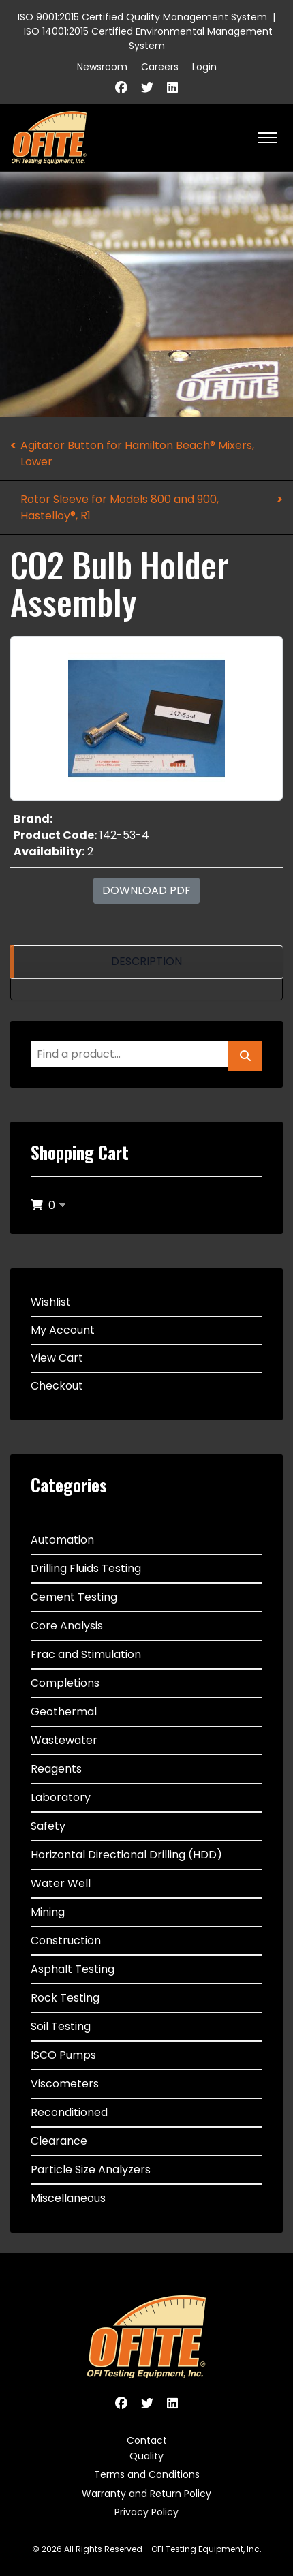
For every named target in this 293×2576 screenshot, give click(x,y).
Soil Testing (61, 2026)
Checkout (57, 1386)
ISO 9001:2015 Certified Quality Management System (142, 17)
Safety (48, 1826)
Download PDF (146, 890)
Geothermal (64, 1711)
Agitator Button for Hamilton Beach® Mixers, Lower (137, 454)
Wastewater (64, 1740)
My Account (63, 1330)
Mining (48, 1912)
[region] (146, 962)
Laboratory (61, 1797)
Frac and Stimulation (86, 1654)
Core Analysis (67, 1626)
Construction (66, 1940)
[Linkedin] (172, 87)
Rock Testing (65, 1998)
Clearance (59, 2141)
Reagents (56, 1769)
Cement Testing (74, 1597)
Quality (146, 2456)
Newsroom (102, 67)
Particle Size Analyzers (91, 2169)
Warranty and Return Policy (146, 2493)
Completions (65, 1683)
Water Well (61, 1883)
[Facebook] (121, 87)
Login (204, 67)
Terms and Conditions (147, 2474)
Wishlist (51, 1302)
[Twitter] (147, 87)
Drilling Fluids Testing (86, 1568)
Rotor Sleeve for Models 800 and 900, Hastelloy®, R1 (119, 507)
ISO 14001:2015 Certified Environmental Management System (148, 38)
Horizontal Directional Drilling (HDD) (126, 1854)
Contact (147, 2440)
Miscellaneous (68, 2198)
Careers (160, 67)
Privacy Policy (146, 2512)
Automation (62, 1540)
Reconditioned (69, 2112)
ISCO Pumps (63, 2055)
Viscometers (65, 2083)
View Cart (57, 1358)
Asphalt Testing (72, 1969)
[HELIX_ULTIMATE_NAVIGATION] (267, 137)
